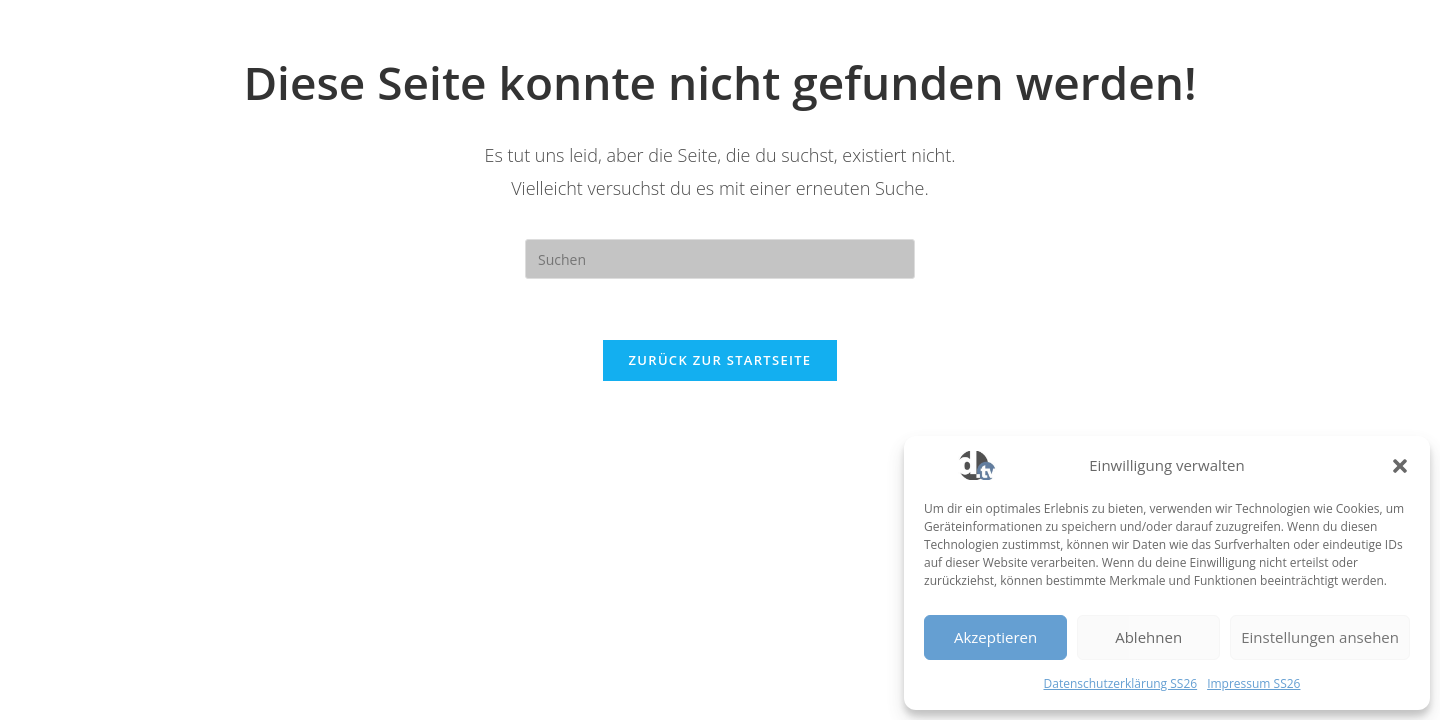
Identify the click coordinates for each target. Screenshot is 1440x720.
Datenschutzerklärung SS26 (1121, 683)
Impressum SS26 (1253, 683)
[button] (1400, 466)
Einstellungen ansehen (1320, 637)
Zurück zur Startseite (720, 360)
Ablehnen (1148, 637)
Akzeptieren (995, 637)
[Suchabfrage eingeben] (720, 259)
